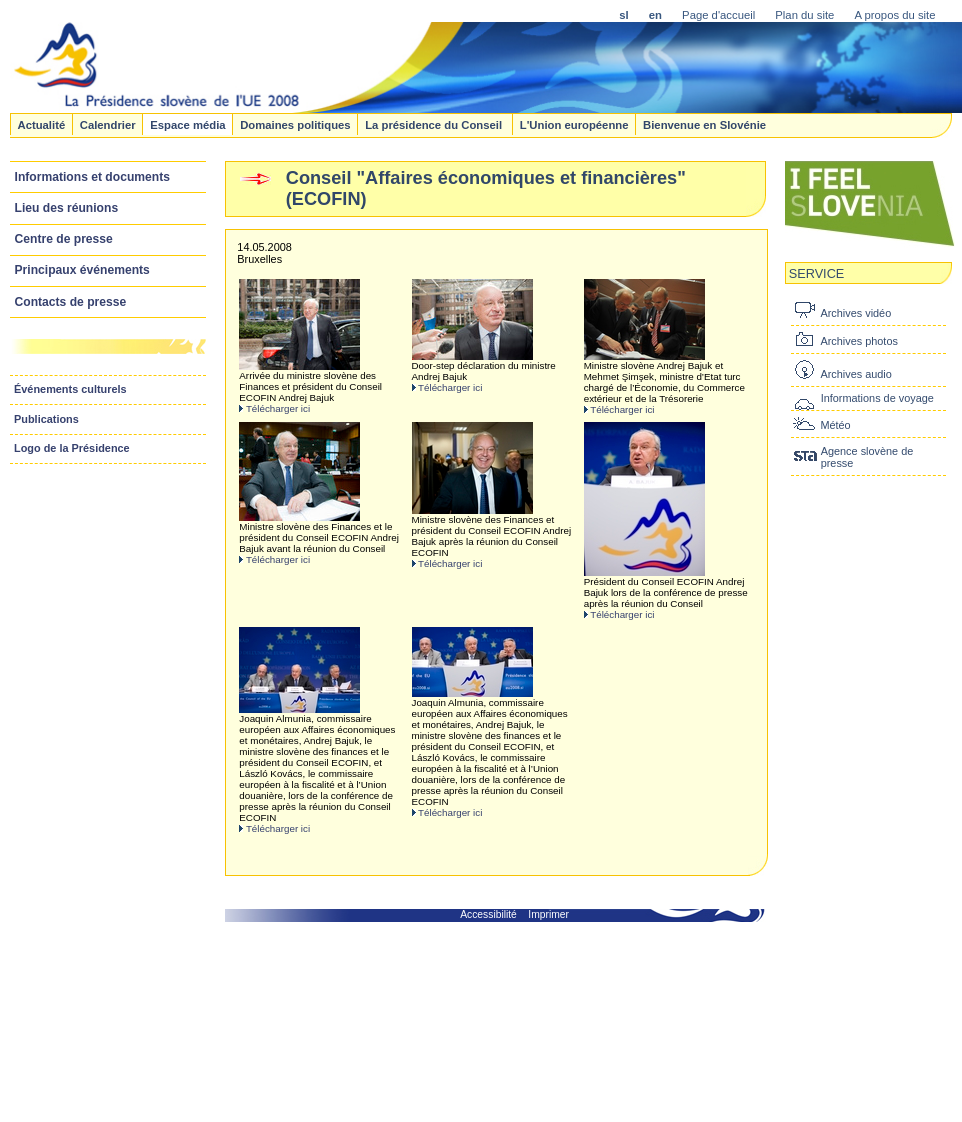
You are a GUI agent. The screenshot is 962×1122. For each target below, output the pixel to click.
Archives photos (858, 341)
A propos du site (894, 15)
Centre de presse (64, 239)
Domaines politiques (295, 124)
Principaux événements (82, 270)
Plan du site (804, 15)
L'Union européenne (574, 124)
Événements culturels (70, 389)
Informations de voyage (877, 398)
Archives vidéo (855, 313)
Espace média (187, 124)
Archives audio (855, 374)
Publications (46, 419)
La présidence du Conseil (435, 124)
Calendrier (108, 124)
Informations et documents (92, 177)
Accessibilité (488, 914)
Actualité (41, 124)
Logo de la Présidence (72, 448)
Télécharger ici (278, 408)
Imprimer (548, 914)
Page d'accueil (718, 15)
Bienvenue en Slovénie (704, 124)
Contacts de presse (71, 302)
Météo (835, 425)
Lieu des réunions (67, 208)
